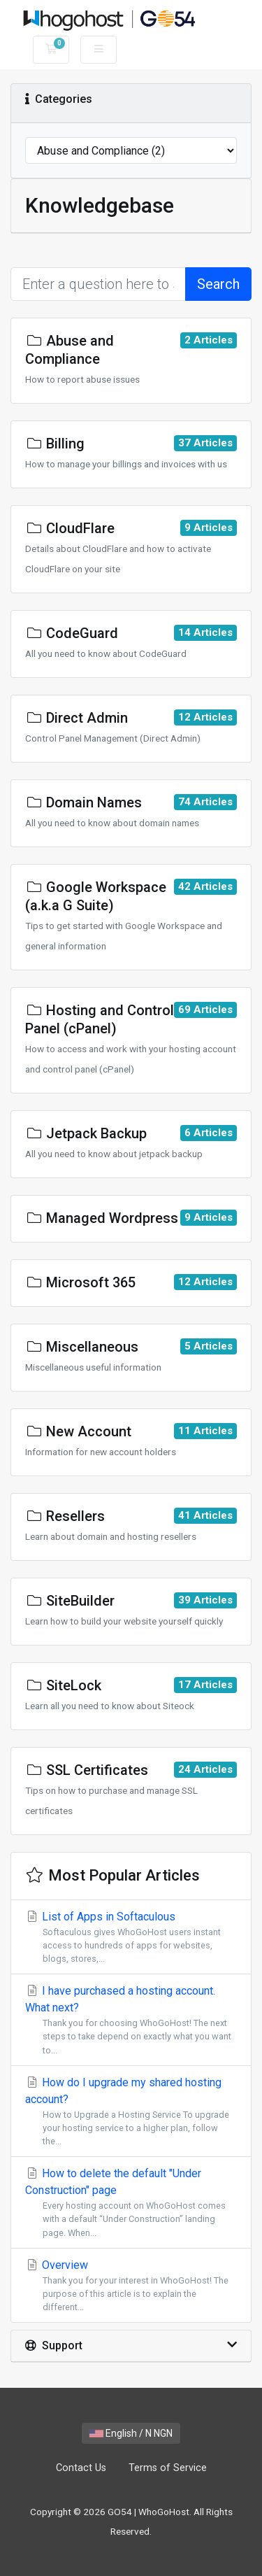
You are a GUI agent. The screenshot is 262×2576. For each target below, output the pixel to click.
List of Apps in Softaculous (131, 1938)
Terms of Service (168, 2468)
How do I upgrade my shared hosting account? (131, 2112)
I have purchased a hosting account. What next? (131, 2020)
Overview (131, 2286)
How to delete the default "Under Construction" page (131, 2203)
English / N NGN (131, 2433)
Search (218, 284)
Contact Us (81, 2468)
